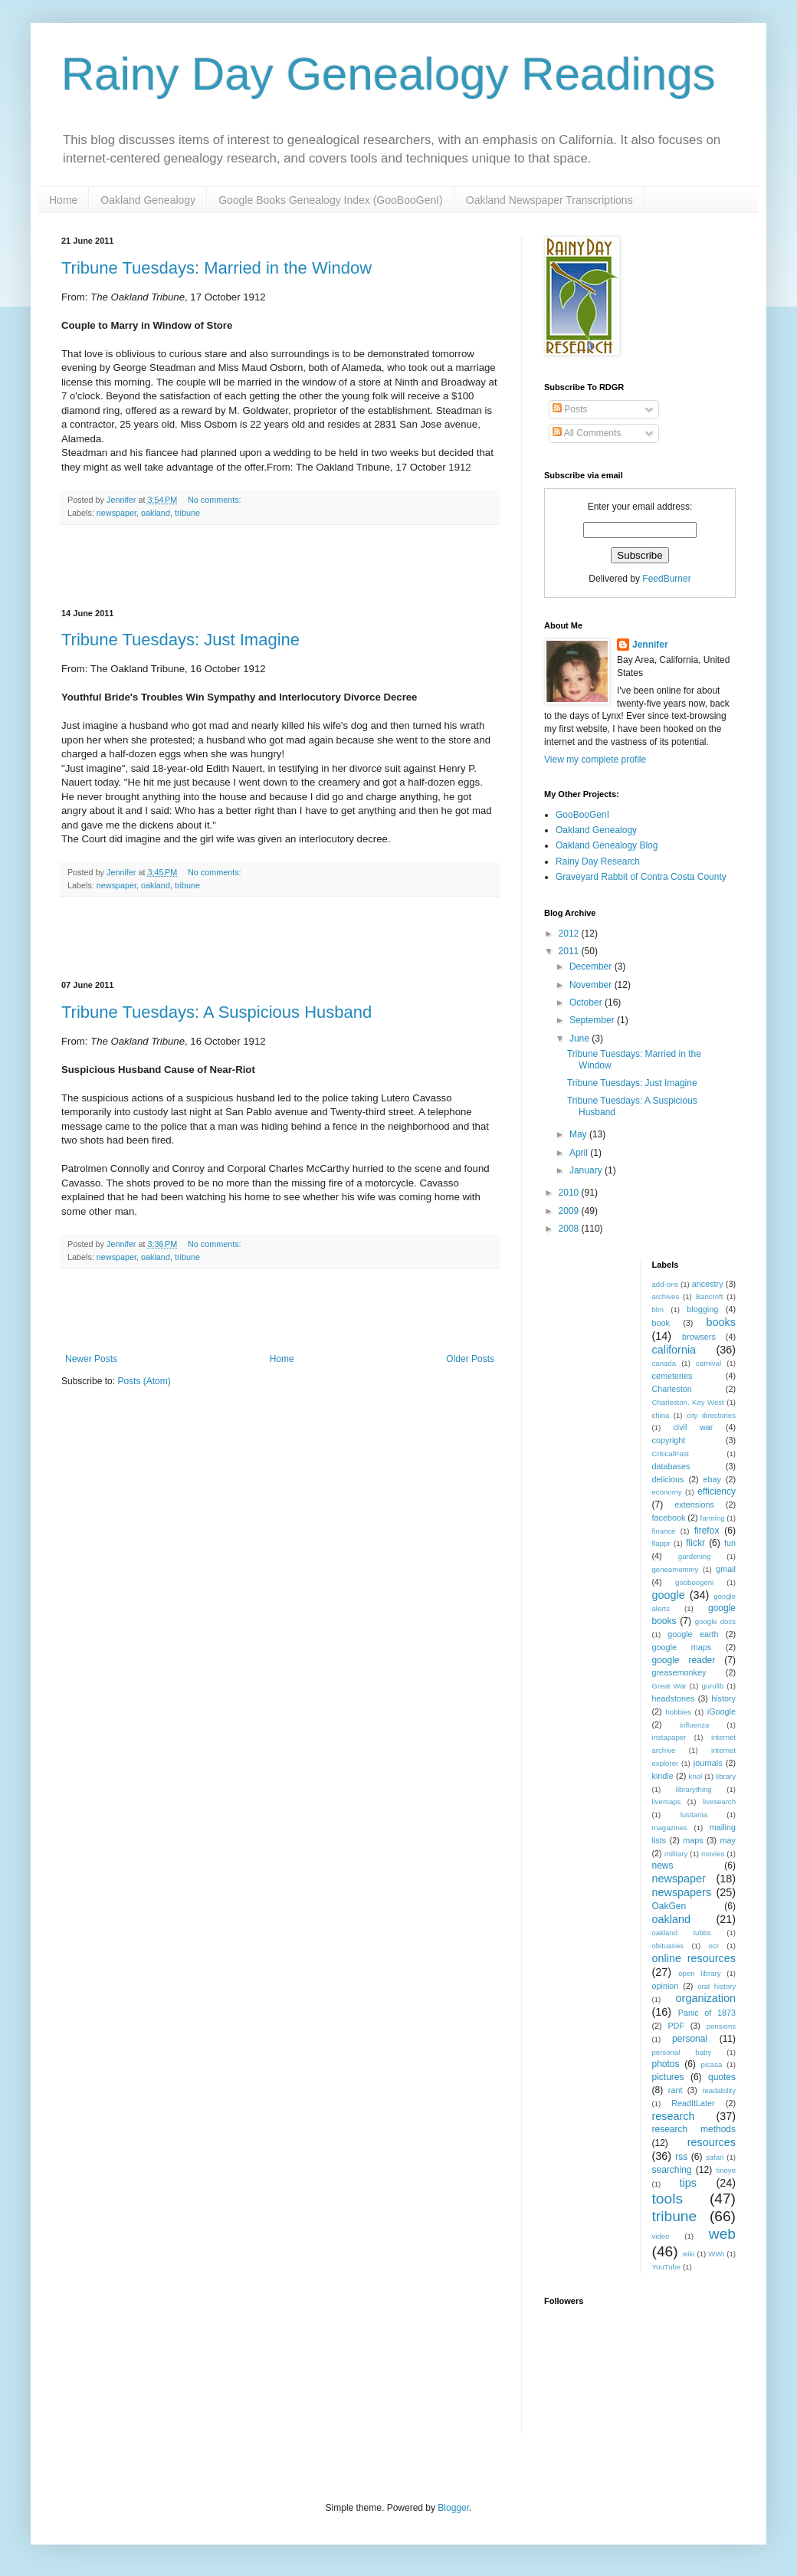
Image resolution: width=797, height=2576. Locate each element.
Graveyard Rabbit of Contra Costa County (641, 876)
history (723, 1698)
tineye (726, 2170)
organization (706, 1998)
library (726, 1776)
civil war (693, 1427)
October (587, 1002)
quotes (722, 2077)
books (721, 1322)
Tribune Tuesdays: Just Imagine (180, 639)
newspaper (116, 512)
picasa (712, 2064)
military (675, 1853)
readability (719, 2090)
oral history (716, 1986)
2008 (570, 1228)
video (661, 2236)
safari (714, 2157)
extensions (694, 1504)
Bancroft (709, 1296)
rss (681, 2156)
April (579, 1152)
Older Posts (470, 1359)
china (661, 1415)
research (673, 2116)
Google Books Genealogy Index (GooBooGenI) (330, 200)
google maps (682, 1647)
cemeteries (672, 1375)
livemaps (666, 1801)
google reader (684, 1660)
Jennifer (650, 644)
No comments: (216, 499)
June (580, 1038)
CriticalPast (671, 1453)
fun (730, 1542)
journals (708, 1762)
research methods (694, 2129)
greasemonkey (679, 1672)
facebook (669, 1517)
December (592, 966)
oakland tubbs (681, 1932)
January (587, 1170)
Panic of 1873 (707, 2012)
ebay (712, 1479)
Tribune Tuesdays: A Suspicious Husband (216, 1012)
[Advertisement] (279, 567)
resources (711, 2142)
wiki (688, 2253)
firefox (707, 1530)
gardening (694, 1556)
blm (658, 1309)
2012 (570, 933)
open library (699, 1973)
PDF (675, 2025)
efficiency (716, 1491)
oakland (155, 512)
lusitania (694, 1814)
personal (689, 2038)
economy (667, 1492)
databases (671, 1466)
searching (672, 2169)
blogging (702, 1309)
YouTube (666, 2267)
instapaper (669, 1737)
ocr (714, 1945)
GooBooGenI (582, 814)
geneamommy (675, 1569)
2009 (570, 1211)
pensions (721, 2026)
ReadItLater (692, 2103)
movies (712, 1853)
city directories (711, 1415)
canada (664, 1363)
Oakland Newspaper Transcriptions (549, 200)
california (674, 1350)
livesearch (719, 1801)
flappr (661, 1543)
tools (668, 2198)
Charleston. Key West (688, 1402)
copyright (669, 1440)
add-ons (665, 1284)
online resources (694, 1958)
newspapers (682, 1892)
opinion (665, 1985)
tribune (187, 512)
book (661, 1322)
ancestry (707, 1283)
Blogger (453, 2507)
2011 (570, 951)
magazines (669, 1827)
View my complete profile (595, 759)
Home (63, 200)
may (728, 1840)
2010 (570, 1192)
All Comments (587, 433)
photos (666, 2064)
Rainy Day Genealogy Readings (388, 74)
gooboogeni (694, 1582)
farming (712, 1518)
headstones (673, 1698)
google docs (715, 1621)
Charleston (672, 1388)
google (668, 1595)
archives (666, 1296)
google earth (692, 1634)
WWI (716, 2253)
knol (696, 1776)
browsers (699, 1336)
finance (664, 1531)
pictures (668, 2077)
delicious (668, 1479)
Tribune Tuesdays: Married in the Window (216, 267)
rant (675, 2090)
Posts (570, 409)
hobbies (679, 1712)
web (722, 2234)
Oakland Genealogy (147, 200)
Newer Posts (91, 1359)
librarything (694, 1789)
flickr (695, 1542)
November (592, 985)
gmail (726, 1568)
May (579, 1134)
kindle (663, 1775)
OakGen (669, 1906)
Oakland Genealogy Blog (607, 845)
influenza (694, 1725)
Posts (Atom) (143, 1381)
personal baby (682, 2052)
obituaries (668, 1945)
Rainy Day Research (598, 861)
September (593, 1020)
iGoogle (721, 1711)
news (663, 1865)
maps (693, 1840)
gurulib (712, 1686)
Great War (669, 1686)
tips (687, 2183)
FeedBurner (666, 578)
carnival (708, 1363)
